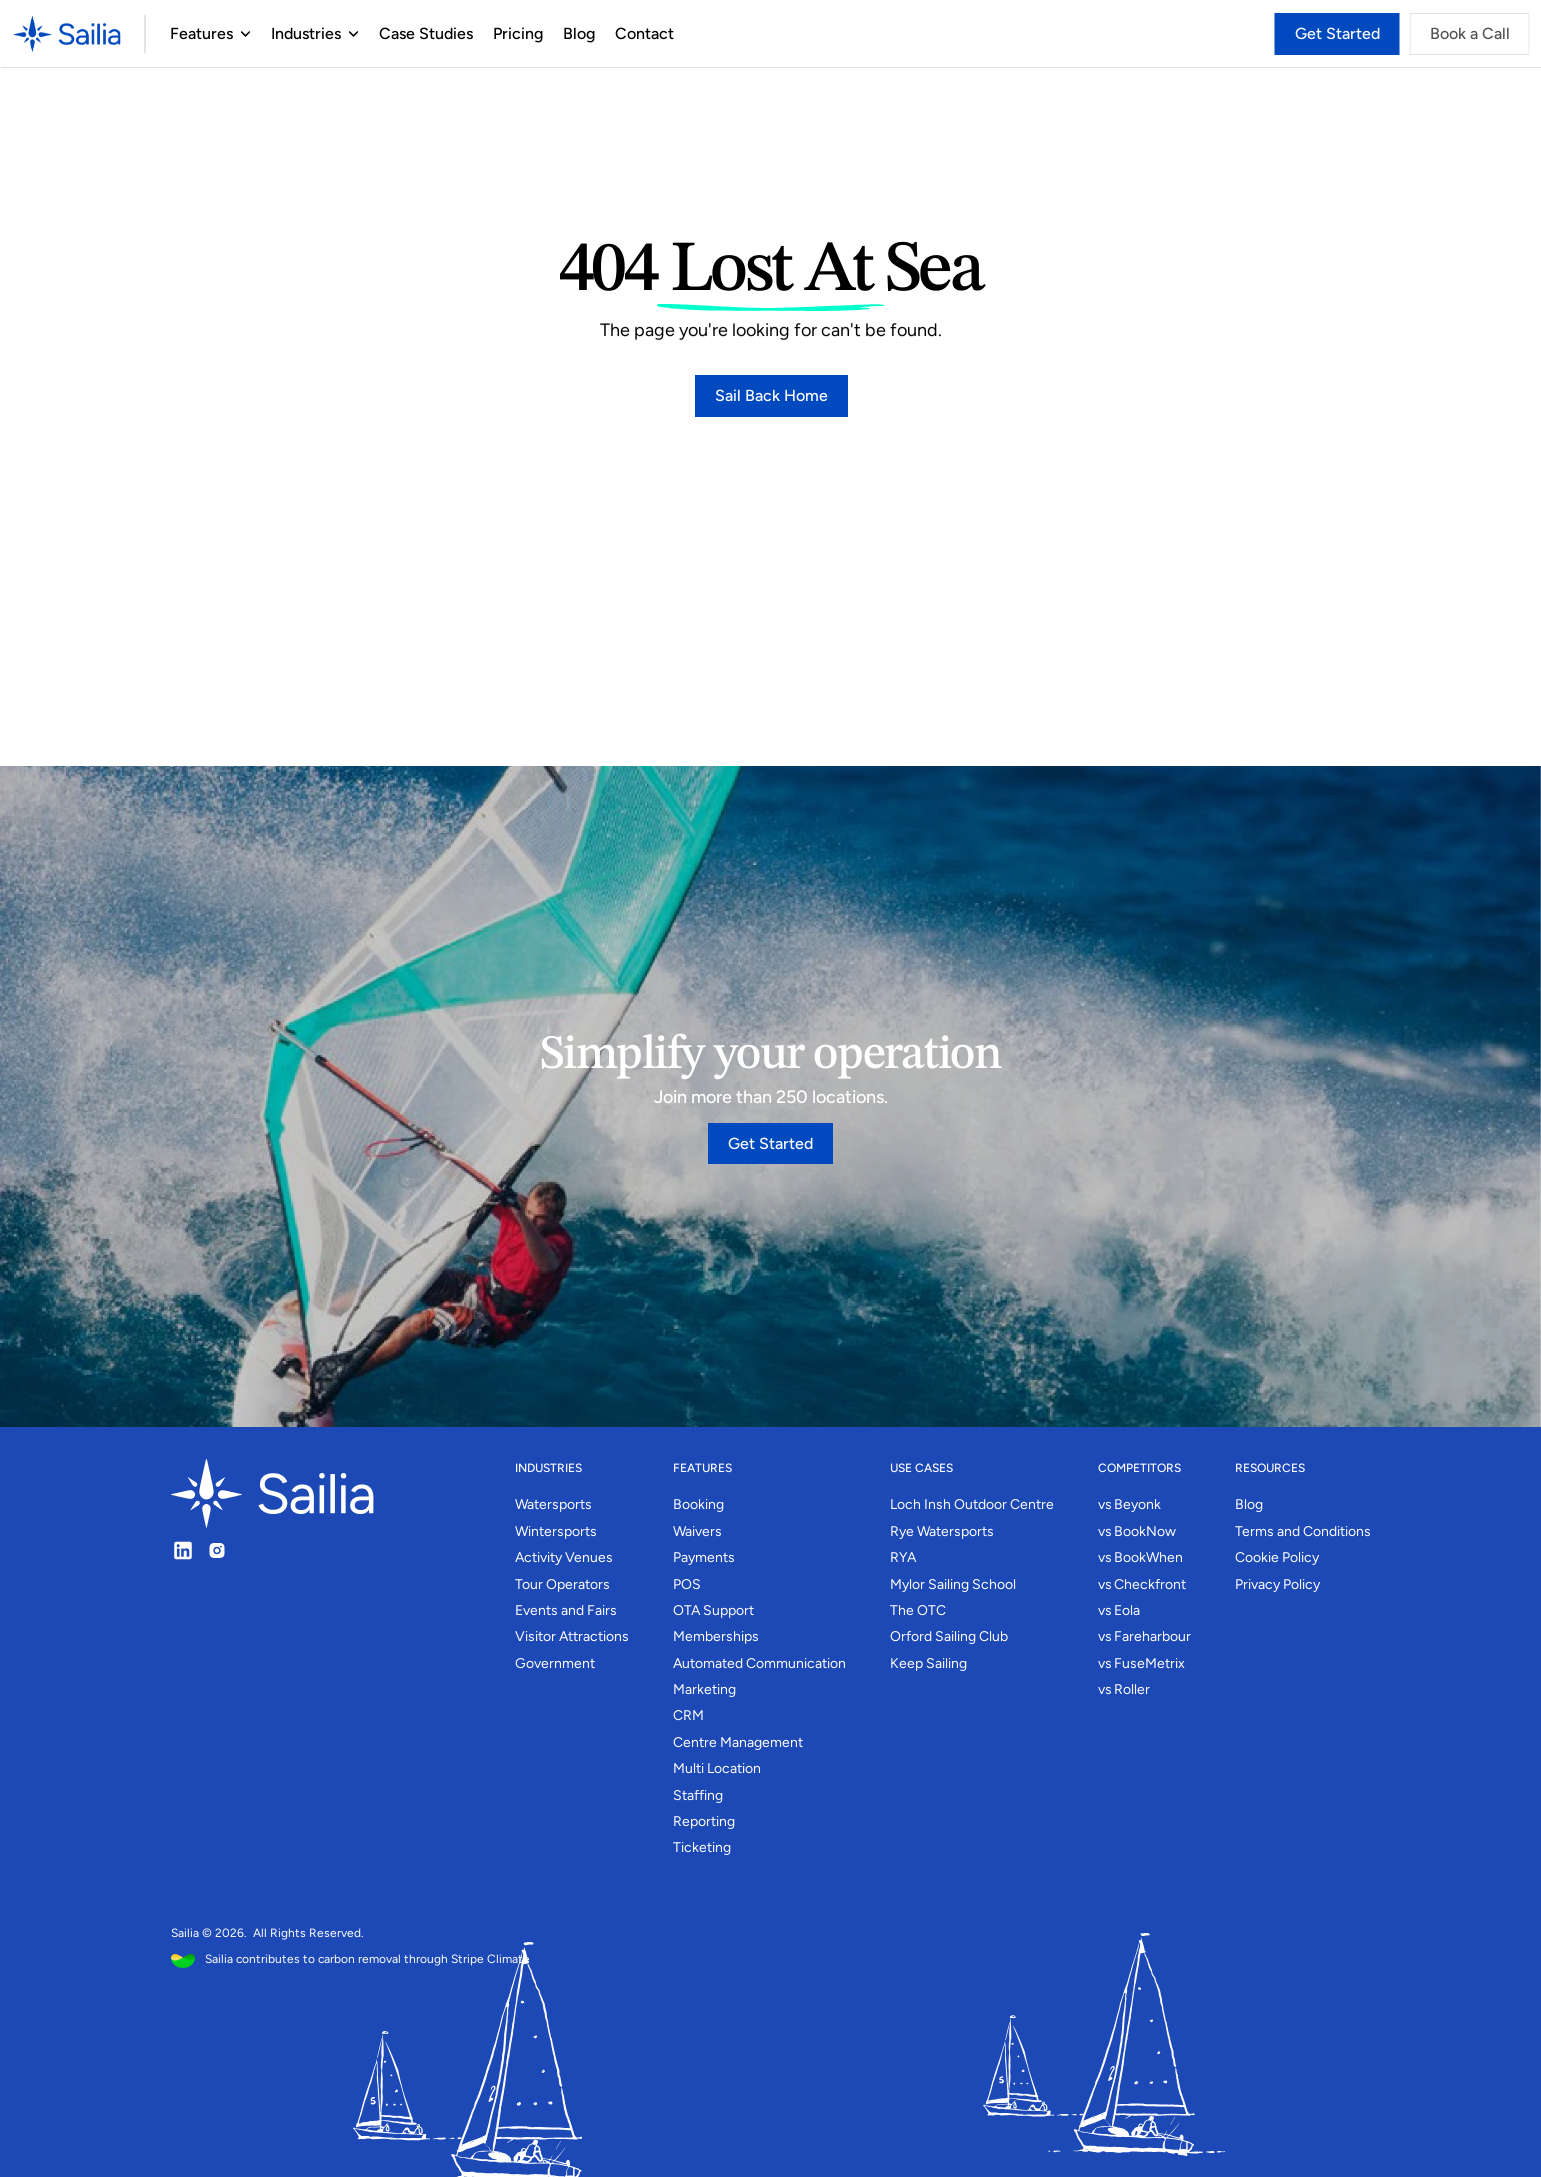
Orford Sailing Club (949, 1636)
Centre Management (738, 1742)
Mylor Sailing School (953, 1584)
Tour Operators (562, 1584)
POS (687, 1584)
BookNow (1145, 1531)
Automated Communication (759, 1663)
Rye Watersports (942, 1531)
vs (1105, 1504)
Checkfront (1150, 1584)
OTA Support (713, 1610)
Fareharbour (1152, 1636)
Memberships (716, 1636)
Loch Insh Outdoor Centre (972, 1504)
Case (396, 33)
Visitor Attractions (572, 1636)
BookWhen (1148, 1557)
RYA (903, 1557)
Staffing (698, 1795)
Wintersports (556, 1531)
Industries (305, 33)
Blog (578, 33)
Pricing (517, 33)
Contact (643, 33)
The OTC (918, 1610)
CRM (688, 1715)
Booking (698, 1504)
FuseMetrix (1149, 1663)
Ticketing (702, 1847)
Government (555, 1663)
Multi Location (717, 1768)
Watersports (553, 1504)
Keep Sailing (928, 1663)
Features (200, 33)
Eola (1127, 1610)
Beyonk (1137, 1504)
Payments (704, 1557)
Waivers (697, 1531)
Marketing (704, 1689)
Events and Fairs (566, 1610)
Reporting (704, 1821)
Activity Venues (564, 1557)
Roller (1132, 1689)
